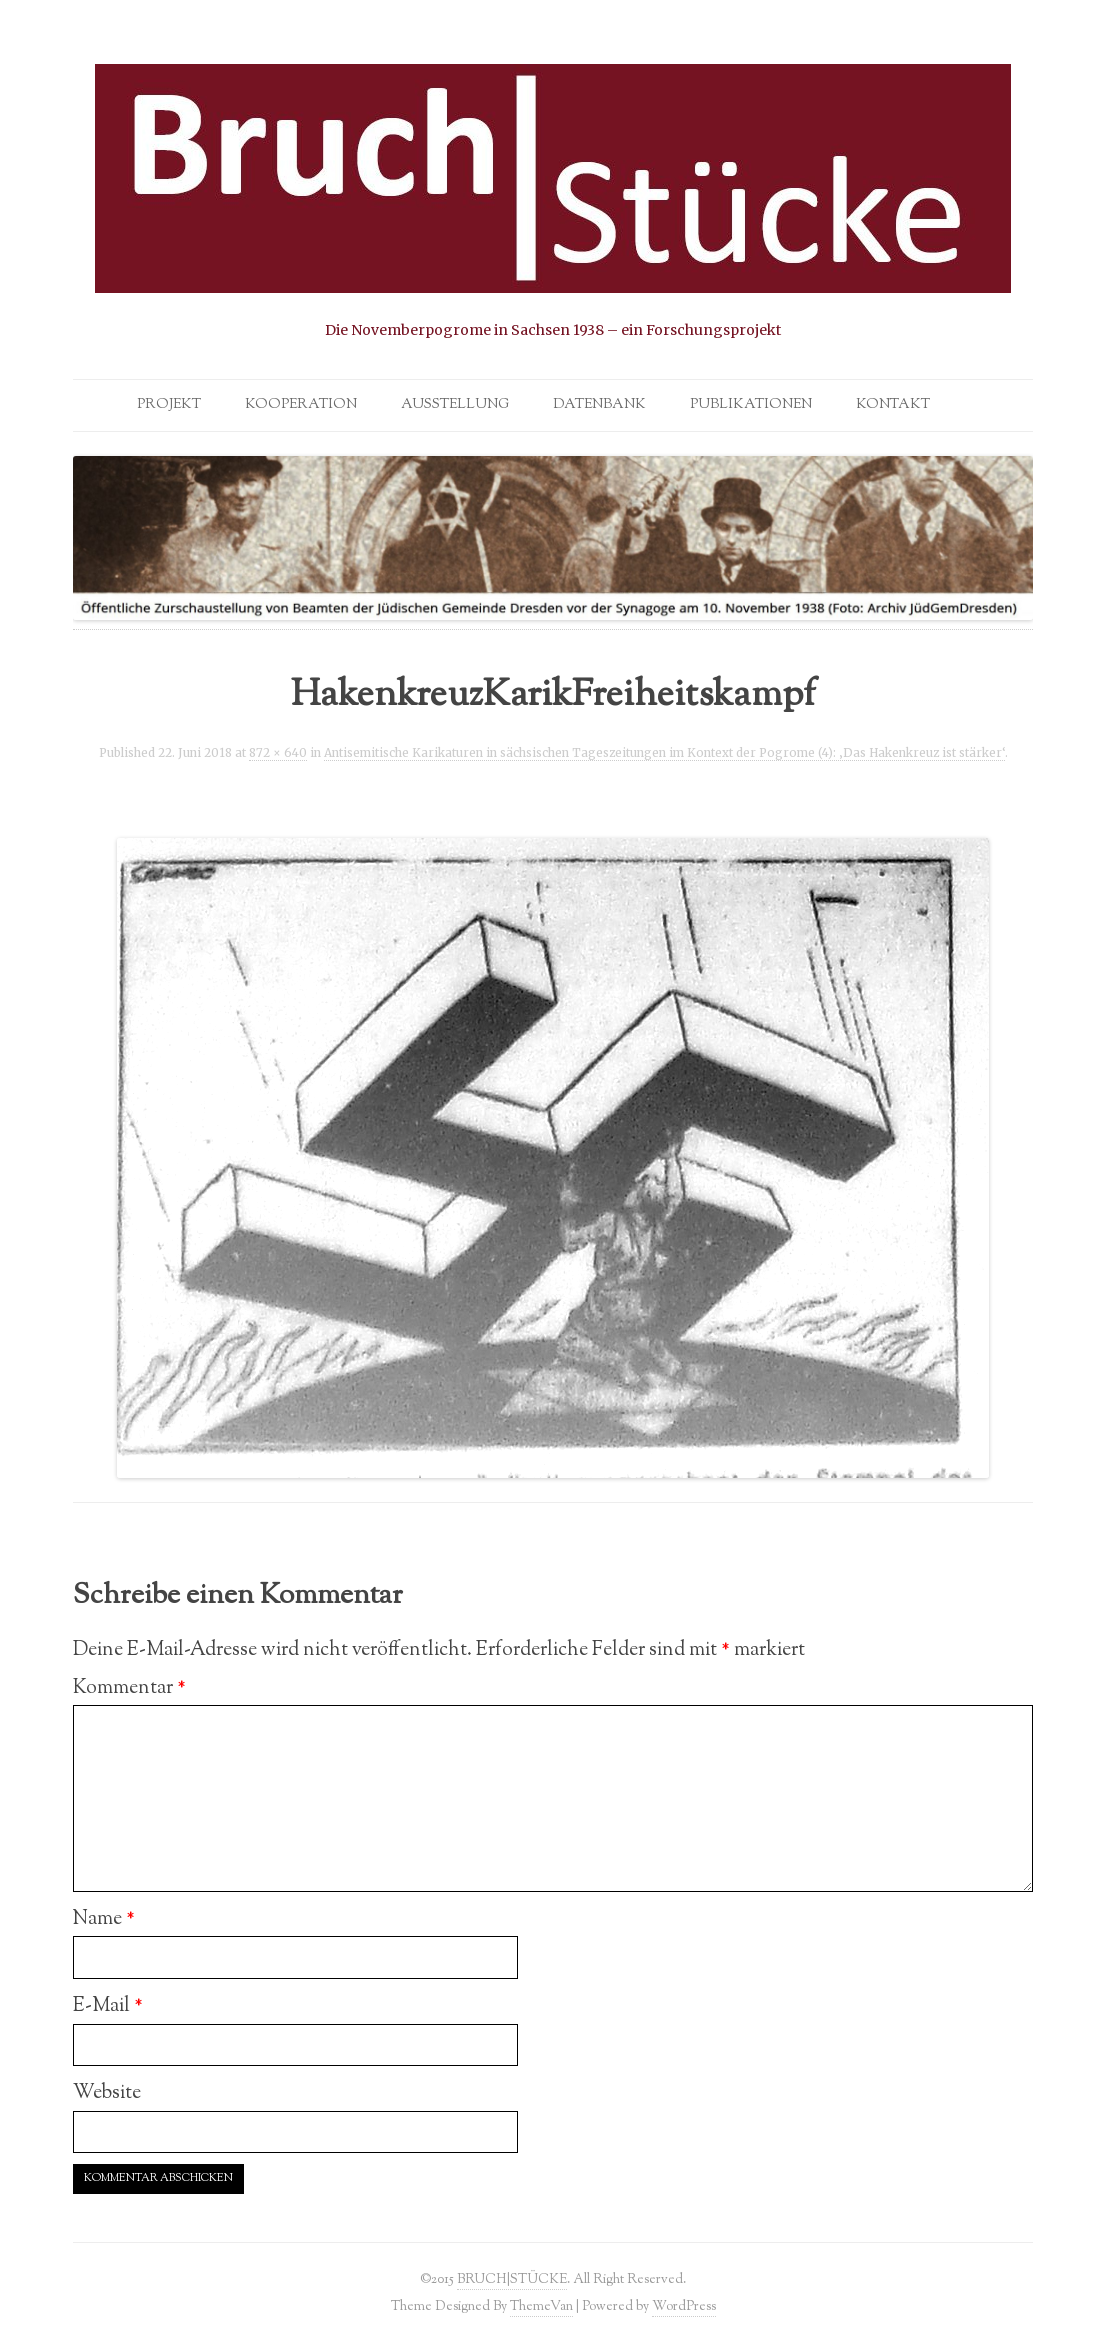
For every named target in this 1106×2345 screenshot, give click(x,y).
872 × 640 (278, 753)
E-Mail (108, 2006)
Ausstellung (455, 405)
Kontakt (893, 405)
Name (104, 1919)
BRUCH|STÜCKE (512, 2279)
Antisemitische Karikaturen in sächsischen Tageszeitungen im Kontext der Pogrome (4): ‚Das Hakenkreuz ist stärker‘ (664, 753)
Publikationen (751, 405)
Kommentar (129, 1688)
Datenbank (599, 405)
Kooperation (301, 405)
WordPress (684, 2306)
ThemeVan (541, 2306)
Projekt (169, 405)
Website (107, 2093)
